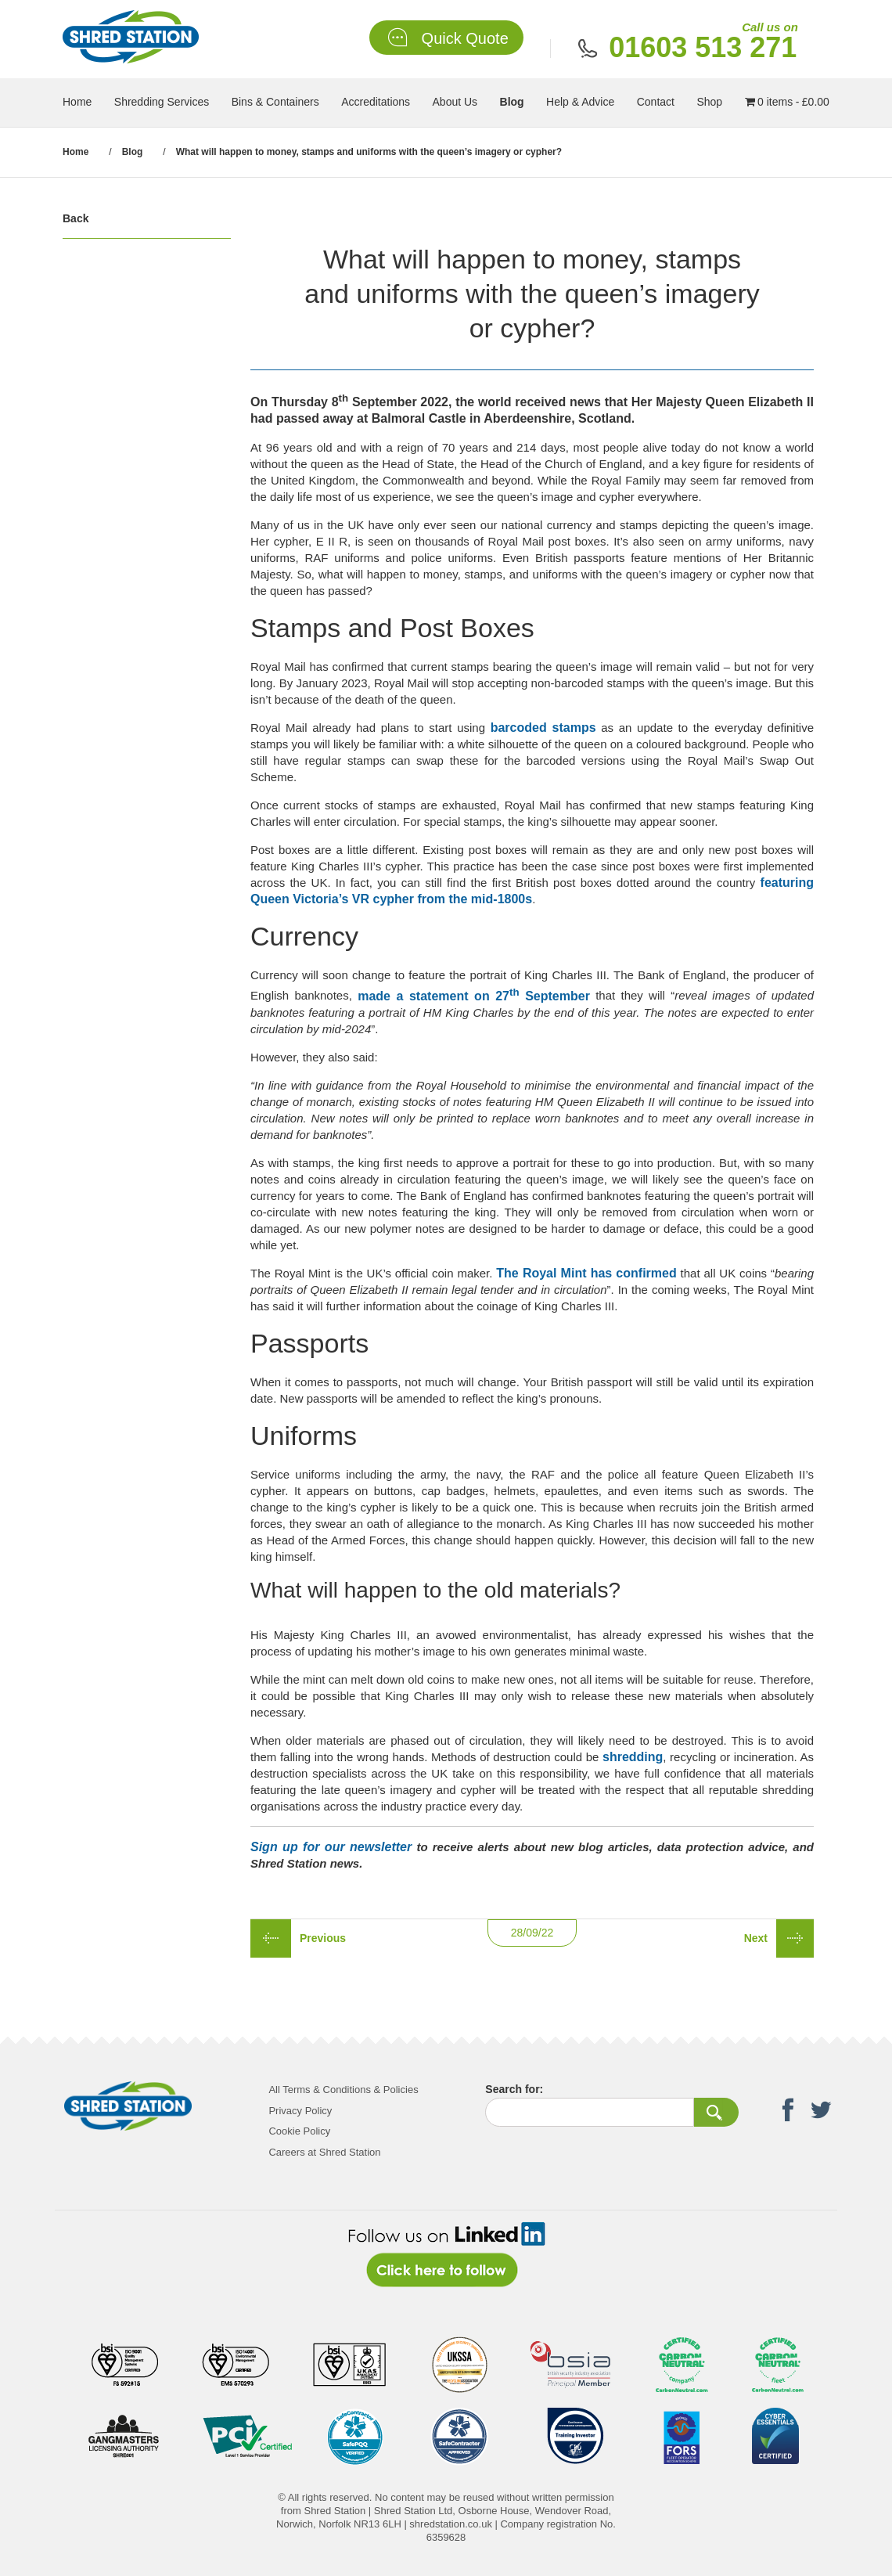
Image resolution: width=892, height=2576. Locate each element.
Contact (655, 101)
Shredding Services (161, 101)
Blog (512, 101)
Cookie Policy (299, 2131)
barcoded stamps (543, 727)
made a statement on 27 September (474, 996)
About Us (455, 101)
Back (75, 218)
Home (77, 101)
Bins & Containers (275, 101)
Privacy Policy (300, 2111)
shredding (632, 1757)
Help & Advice (580, 101)
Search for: (514, 2089)
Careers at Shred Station (324, 2152)
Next (756, 1938)
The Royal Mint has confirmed (586, 1273)
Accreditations (375, 101)
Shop (709, 101)
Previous (323, 1938)
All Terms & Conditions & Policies (343, 2089)
